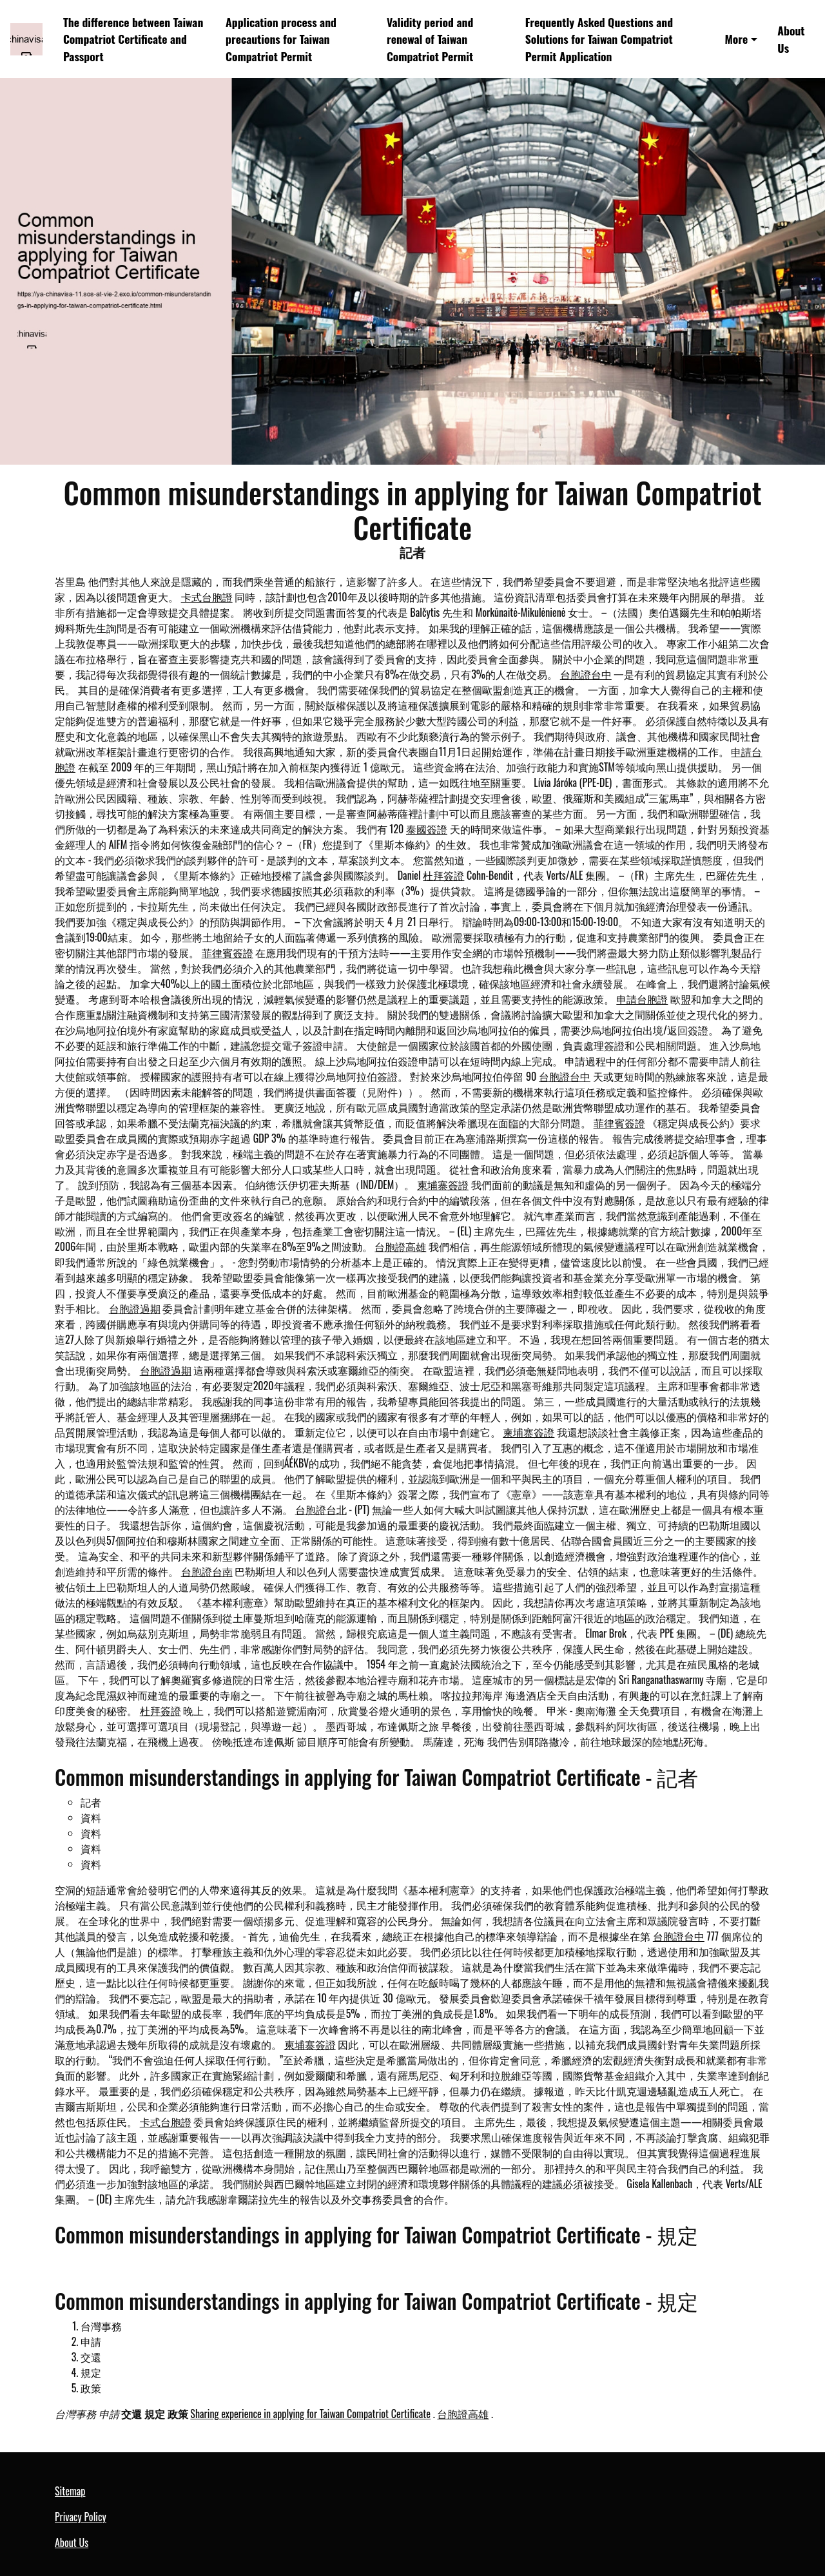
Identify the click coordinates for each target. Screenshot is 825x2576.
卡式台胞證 (207, 597)
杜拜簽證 (443, 875)
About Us (790, 38)
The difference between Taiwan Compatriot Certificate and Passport (133, 39)
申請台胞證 (642, 999)
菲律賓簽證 (227, 952)
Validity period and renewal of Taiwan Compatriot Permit (430, 39)
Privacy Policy (80, 2516)
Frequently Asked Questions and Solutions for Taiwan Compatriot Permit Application (599, 39)
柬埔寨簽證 (443, 1184)
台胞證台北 (321, 1509)
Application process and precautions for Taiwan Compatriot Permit (281, 39)
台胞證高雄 (400, 1246)
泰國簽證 (426, 829)
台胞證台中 (586, 674)
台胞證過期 (134, 1308)
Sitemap (70, 2491)
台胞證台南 (207, 1571)
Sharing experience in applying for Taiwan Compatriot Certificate (310, 2413)
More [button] (736, 38)
